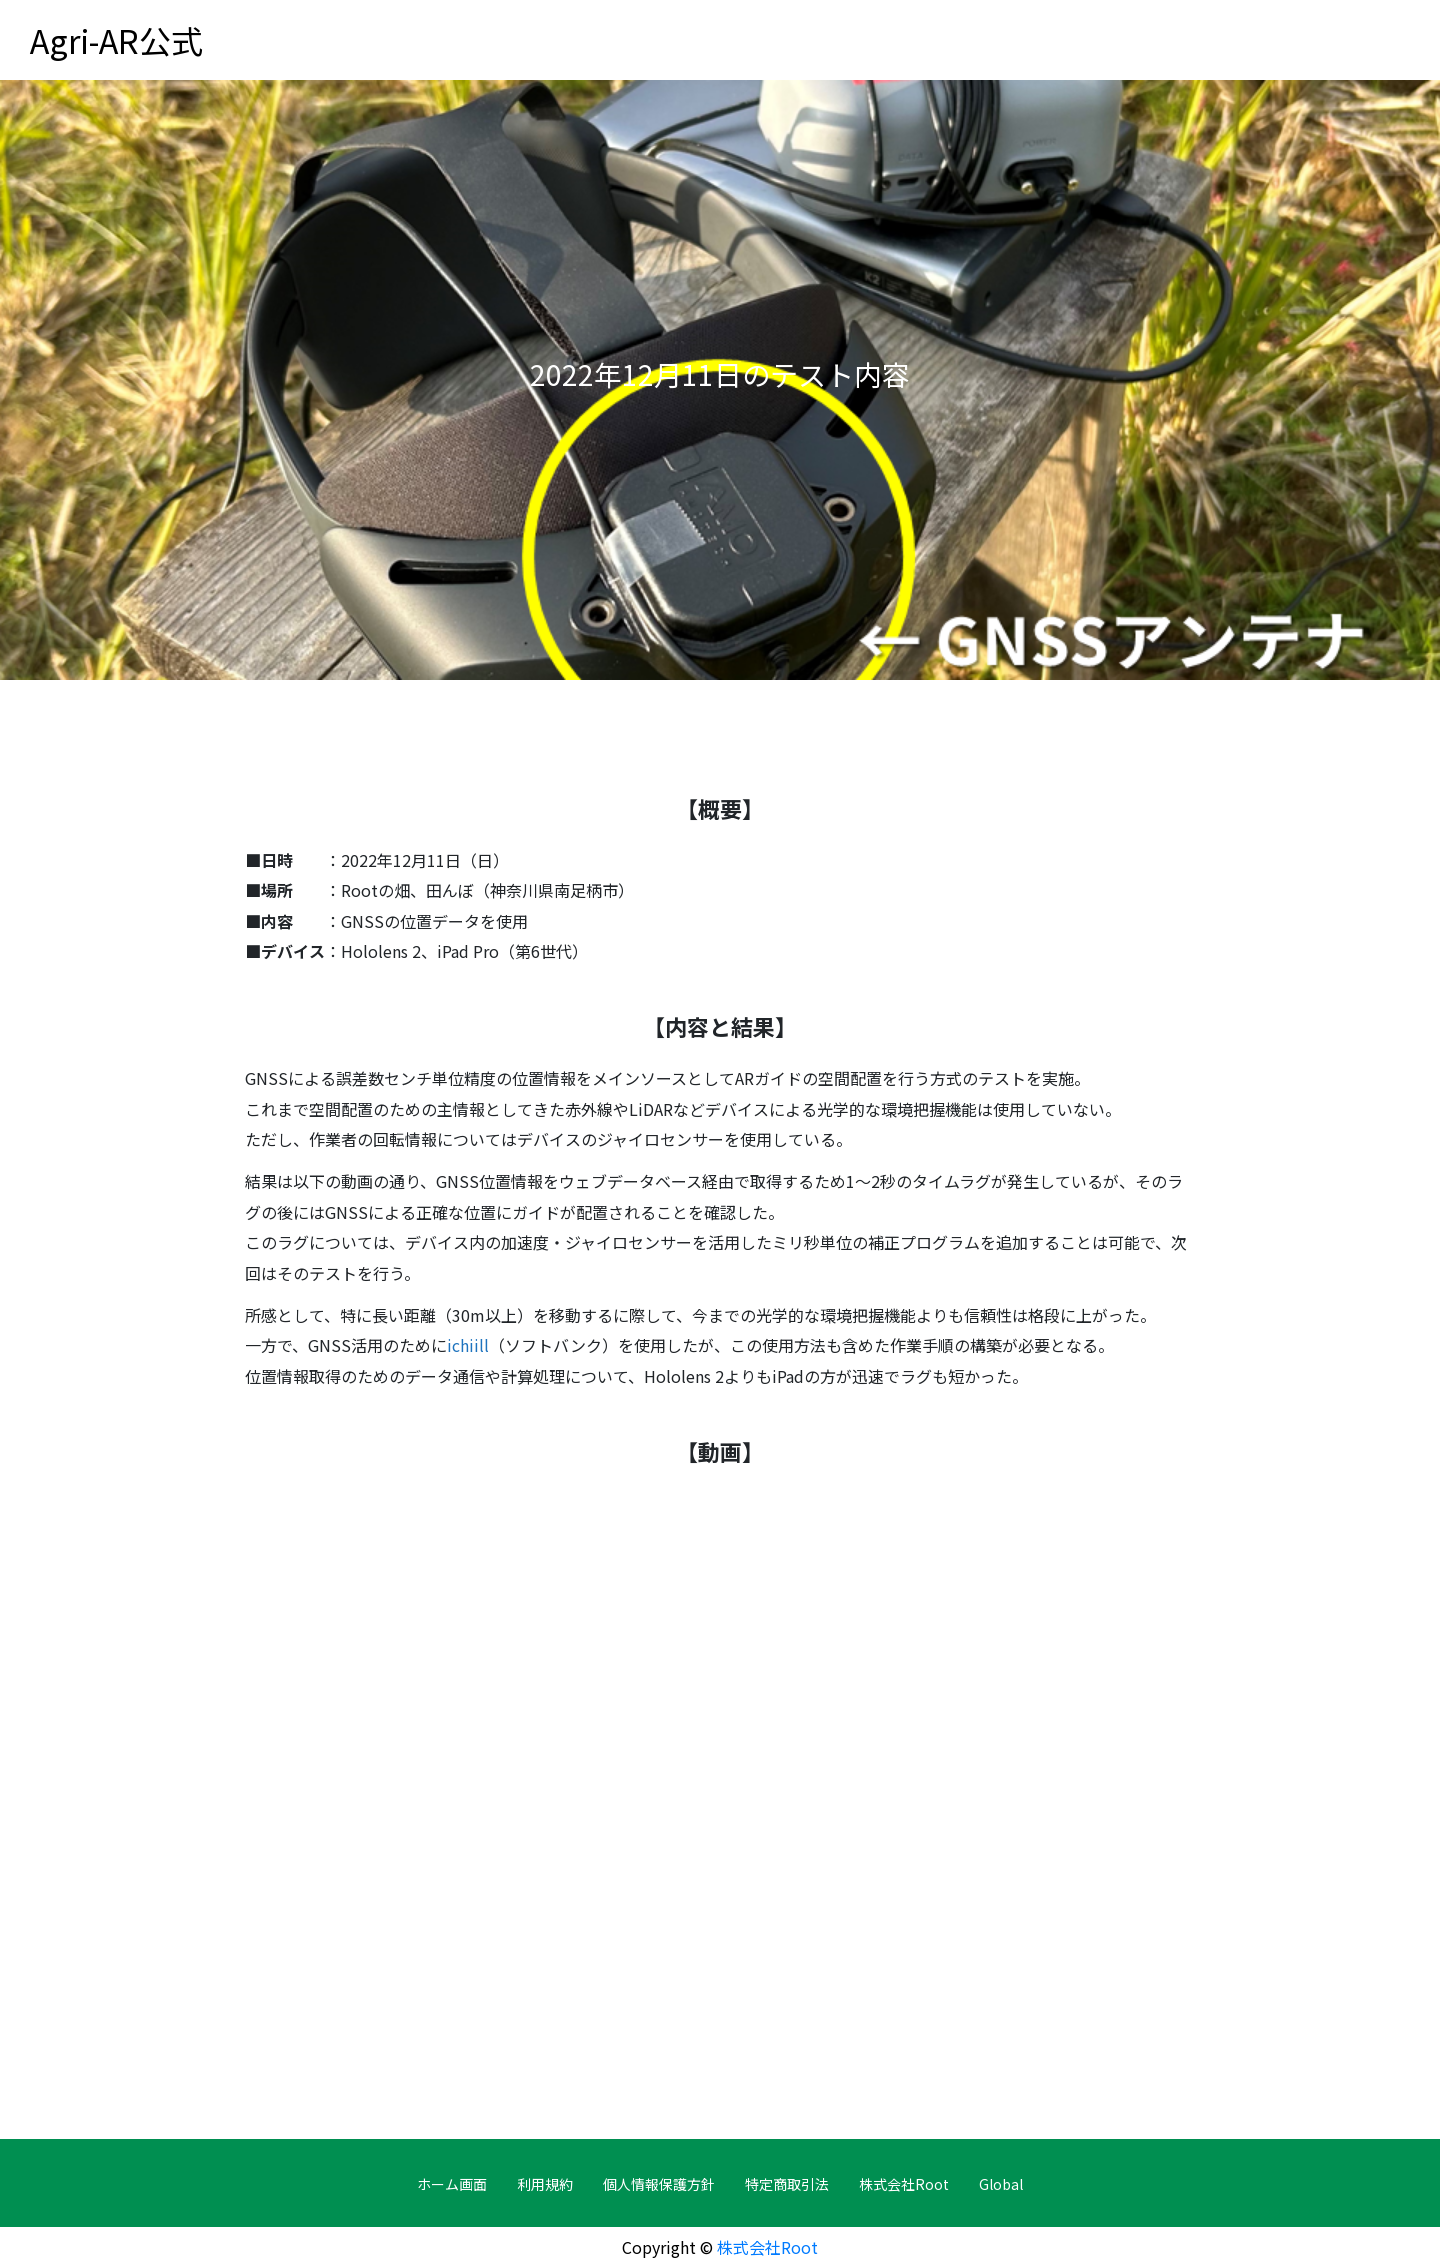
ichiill (468, 1345)
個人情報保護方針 (659, 2184)
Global (1001, 2184)
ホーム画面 (452, 2184)
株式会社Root (904, 2184)
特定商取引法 (787, 2184)
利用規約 (545, 2184)
